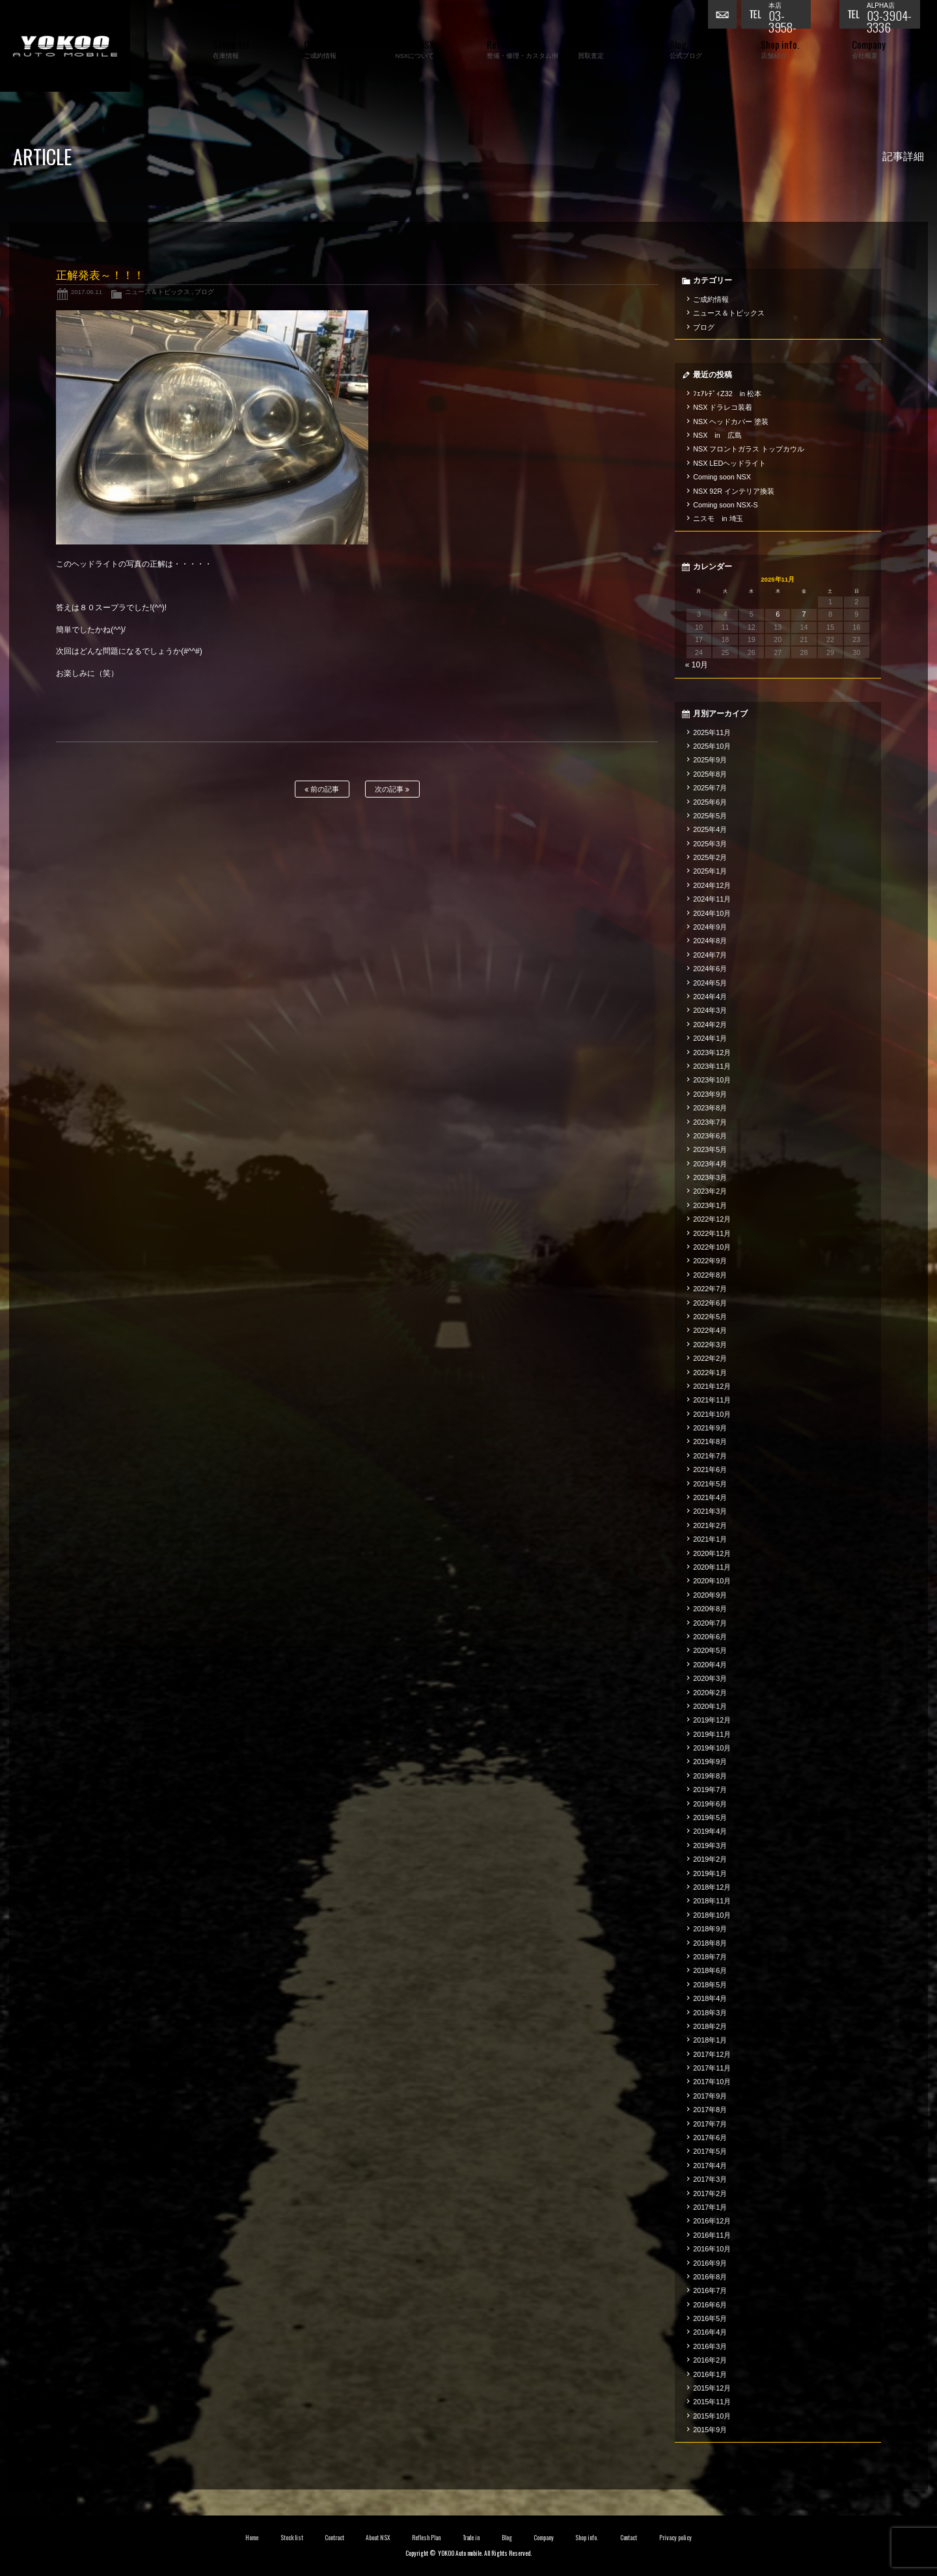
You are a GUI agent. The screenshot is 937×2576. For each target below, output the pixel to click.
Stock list (291, 2537)
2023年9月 (710, 1094)
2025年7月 (710, 788)
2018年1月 (710, 2040)
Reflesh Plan (426, 2537)
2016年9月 (710, 2263)
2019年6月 (710, 1804)
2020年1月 (710, 1706)
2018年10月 (712, 1915)
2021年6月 (710, 1469)
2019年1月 (710, 1873)
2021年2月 (710, 1525)
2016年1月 (710, 2374)
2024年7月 (710, 955)
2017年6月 (710, 2137)
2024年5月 (710, 983)
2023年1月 (710, 1205)
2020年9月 (710, 1595)
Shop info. (586, 2537)
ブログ (204, 291)
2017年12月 (712, 2054)
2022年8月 (710, 1275)
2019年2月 (710, 1859)
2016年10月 (712, 2249)
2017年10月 (712, 2082)
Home (251, 2537)
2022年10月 (712, 1247)
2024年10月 (712, 913)
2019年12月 (712, 1720)
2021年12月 (712, 1386)
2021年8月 (710, 1441)
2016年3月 (710, 2346)
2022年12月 (712, 1219)
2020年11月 (712, 1567)
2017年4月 (710, 2165)
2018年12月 (712, 1887)
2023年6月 (710, 1136)
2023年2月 (710, 1191)
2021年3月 (710, 1511)
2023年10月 (712, 1080)
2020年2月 (710, 1693)
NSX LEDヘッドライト (729, 463)
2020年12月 (712, 1553)
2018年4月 (710, 1998)
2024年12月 (712, 885)
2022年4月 (710, 1330)
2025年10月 (712, 746)
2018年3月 (710, 2013)
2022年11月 (712, 1233)
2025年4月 (710, 829)
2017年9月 (710, 2096)
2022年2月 (710, 1358)
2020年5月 (710, 1650)
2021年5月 (710, 1484)
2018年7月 (710, 1957)
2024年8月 (710, 941)
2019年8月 (710, 1776)
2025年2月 (710, 857)
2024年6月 (710, 969)
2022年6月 (710, 1303)
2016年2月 (710, 2360)
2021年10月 (712, 1414)
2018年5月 (710, 1985)
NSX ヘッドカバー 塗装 (730, 421)
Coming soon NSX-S (725, 505)
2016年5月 (710, 2318)
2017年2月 (710, 2193)
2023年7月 (710, 1122)
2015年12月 (712, 2388)
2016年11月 (712, 2235)
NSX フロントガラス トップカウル (748, 449)
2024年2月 (710, 1024)
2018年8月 (710, 1943)
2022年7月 (710, 1289)
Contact (629, 2537)
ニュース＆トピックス (157, 291)
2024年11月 (712, 899)
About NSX (378, 2537)
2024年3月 (710, 1010)
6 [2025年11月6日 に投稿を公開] (778, 614)
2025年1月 (710, 871)
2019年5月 (710, 1817)
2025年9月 (710, 760)
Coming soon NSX (722, 477)
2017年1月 (710, 2207)
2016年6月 (710, 2305)
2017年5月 (710, 2151)
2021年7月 (710, 1456)
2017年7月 (710, 2124)
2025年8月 (710, 774)
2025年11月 (712, 732)
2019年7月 (710, 1789)
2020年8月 (710, 1609)
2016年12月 (712, 2221)
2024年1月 (710, 1038)
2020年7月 (710, 1623)
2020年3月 (710, 1678)
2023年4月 (710, 1164)
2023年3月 (710, 1177)
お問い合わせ (724, 16)
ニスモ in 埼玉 (718, 518)
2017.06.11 (86, 291)
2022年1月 (710, 1372)
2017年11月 (712, 2068)
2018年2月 (710, 2026)
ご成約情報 (711, 299)
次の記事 (392, 789)
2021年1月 (710, 1539)
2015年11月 (712, 2402)
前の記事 (322, 789)
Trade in (471, 2537)
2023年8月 (710, 1108)
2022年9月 (710, 1261)
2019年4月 (710, 1831)
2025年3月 (710, 844)
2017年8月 (710, 2109)
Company (544, 2537)
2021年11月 (712, 1400)
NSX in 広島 (717, 435)
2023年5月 (710, 1149)
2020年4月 (710, 1665)
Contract (334, 2537)
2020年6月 (710, 1637)
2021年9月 (710, 1428)
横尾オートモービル (65, 46)
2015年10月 (712, 2416)
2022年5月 (710, 1317)
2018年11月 (712, 1901)
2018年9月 (710, 1929)
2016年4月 (710, 2332)
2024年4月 (710, 996)
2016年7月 (710, 2290)
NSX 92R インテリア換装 (733, 491)
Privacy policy (675, 2537)
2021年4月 (710, 1497)
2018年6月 (710, 1970)
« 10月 (696, 664)
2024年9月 (710, 927)
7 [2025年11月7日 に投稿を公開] (804, 614)
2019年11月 (712, 1734)
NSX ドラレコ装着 (722, 407)
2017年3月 (710, 2179)
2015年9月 (710, 2430)
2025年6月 (710, 802)
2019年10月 (712, 1748)
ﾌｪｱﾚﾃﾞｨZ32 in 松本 (727, 393)
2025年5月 (710, 816)
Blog (507, 2537)
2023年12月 (712, 1052)
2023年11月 (712, 1066)
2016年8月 (710, 2277)
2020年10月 (712, 1581)
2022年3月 (710, 1344)
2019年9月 (710, 1761)
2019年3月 (710, 1845)
